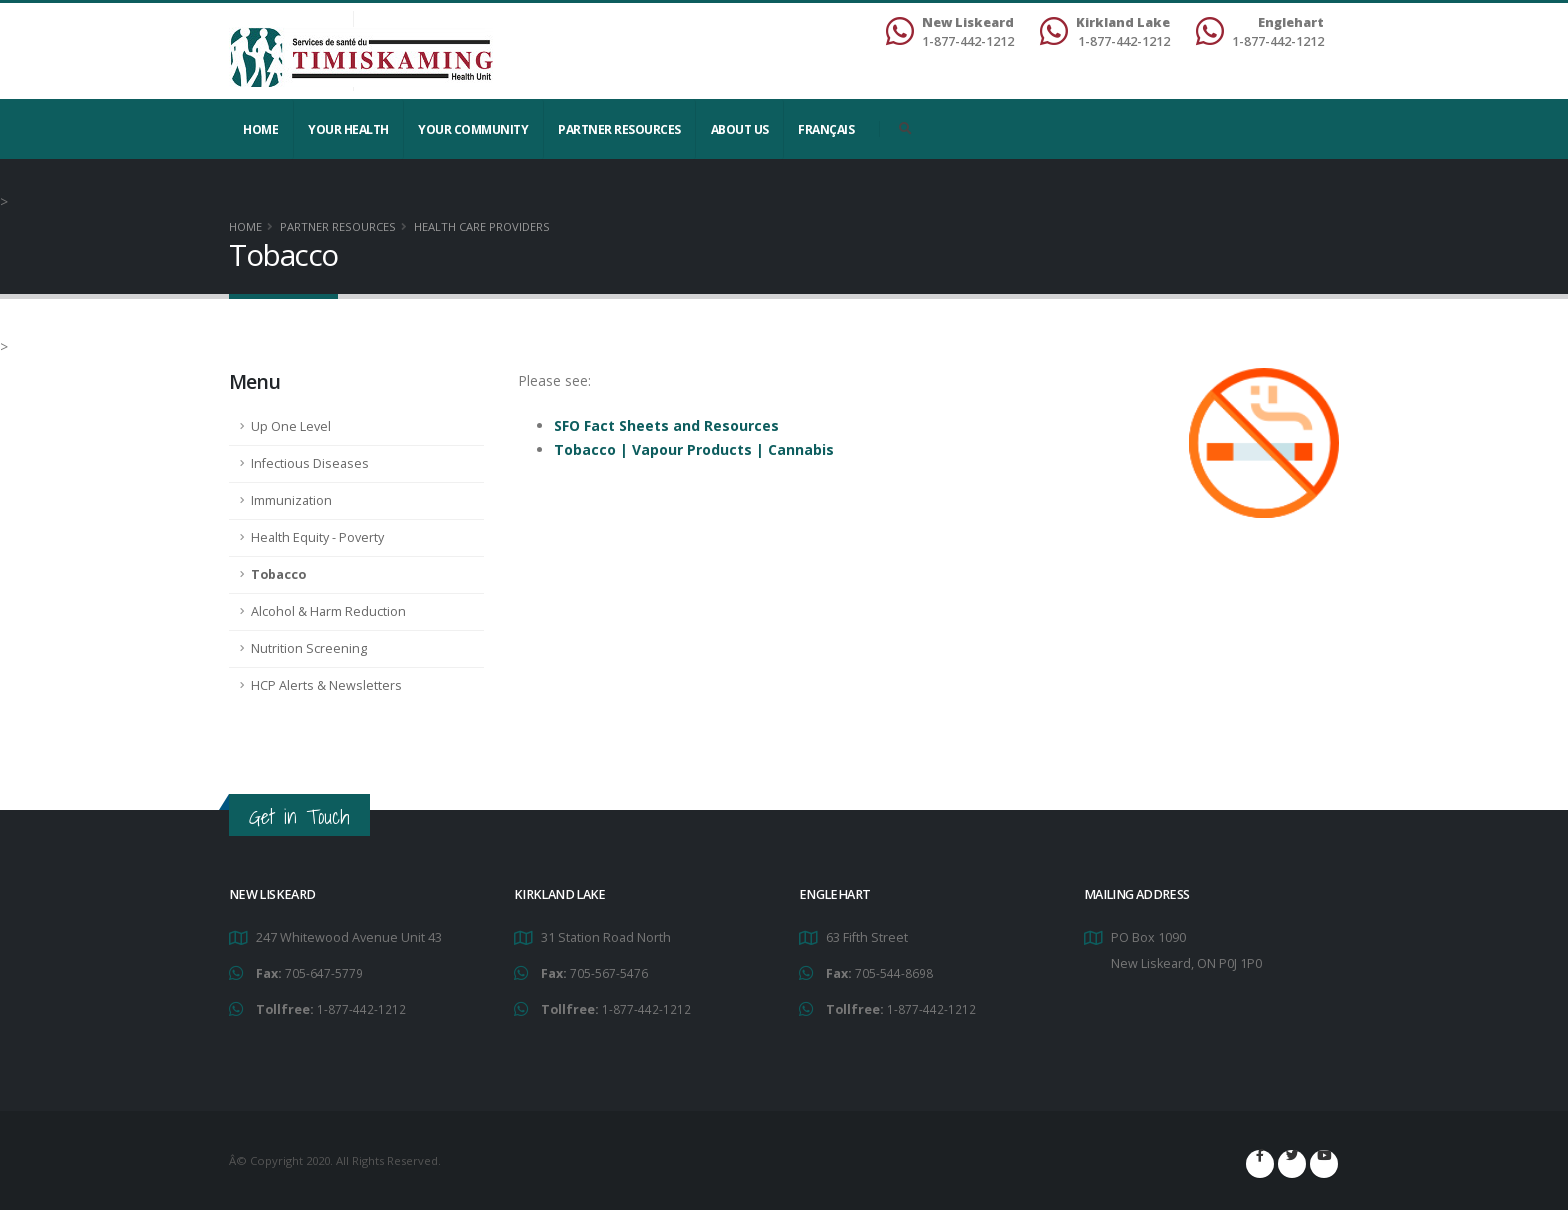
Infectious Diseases (310, 463)
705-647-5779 (324, 972)
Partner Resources (619, 129)
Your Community (473, 129)
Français (826, 129)
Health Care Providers (482, 226)
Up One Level (291, 426)
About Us (740, 129)
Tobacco (278, 574)
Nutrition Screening (309, 648)
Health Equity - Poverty (317, 537)
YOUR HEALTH (348, 129)
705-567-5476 (609, 972)
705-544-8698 (894, 972)
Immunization (291, 500)
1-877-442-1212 (361, 1007)
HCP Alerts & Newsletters (326, 685)
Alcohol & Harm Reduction (328, 611)
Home (260, 129)
